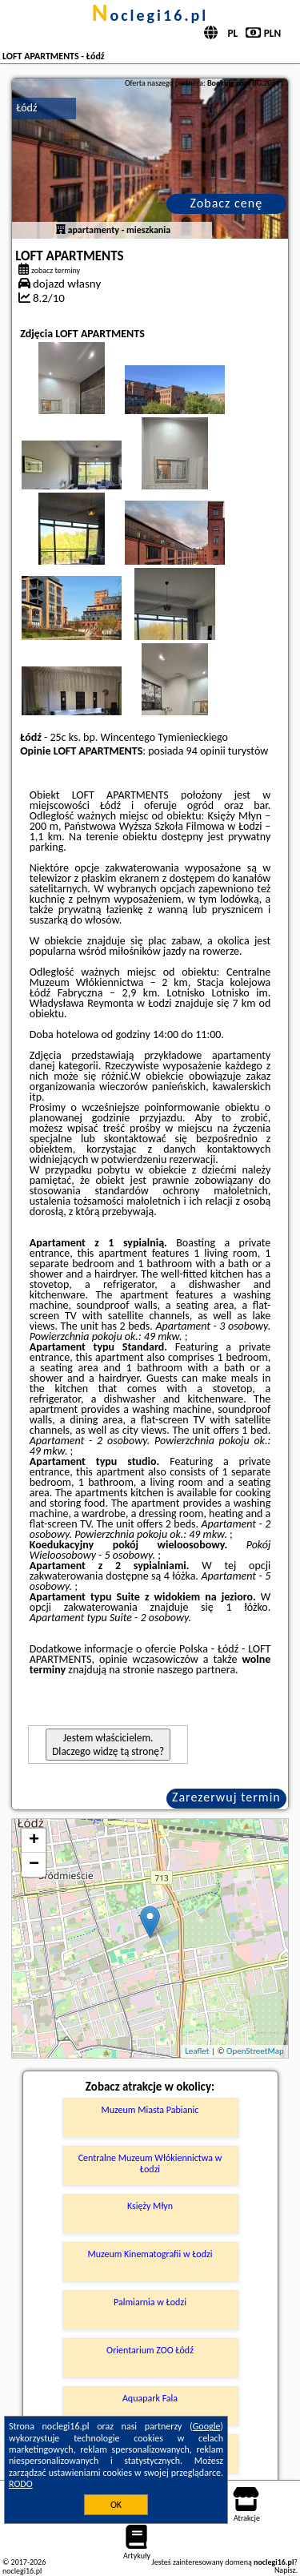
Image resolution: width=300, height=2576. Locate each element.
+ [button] (34, 1841)
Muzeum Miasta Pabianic (150, 2109)
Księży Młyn (150, 2206)
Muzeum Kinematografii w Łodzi (150, 2254)
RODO (21, 2483)
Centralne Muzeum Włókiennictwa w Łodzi (150, 2163)
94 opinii (206, 751)
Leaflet (197, 2051)
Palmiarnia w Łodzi (150, 2302)
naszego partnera (196, 1669)
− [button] (34, 1865)
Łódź (26, 108)
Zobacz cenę (226, 203)
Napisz (285, 2570)
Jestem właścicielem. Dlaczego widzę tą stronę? (108, 1744)
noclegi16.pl (150, 15)
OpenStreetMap (255, 2051)
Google (207, 2426)
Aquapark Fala (150, 2398)
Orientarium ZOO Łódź (150, 2350)
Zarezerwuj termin (226, 1797)
